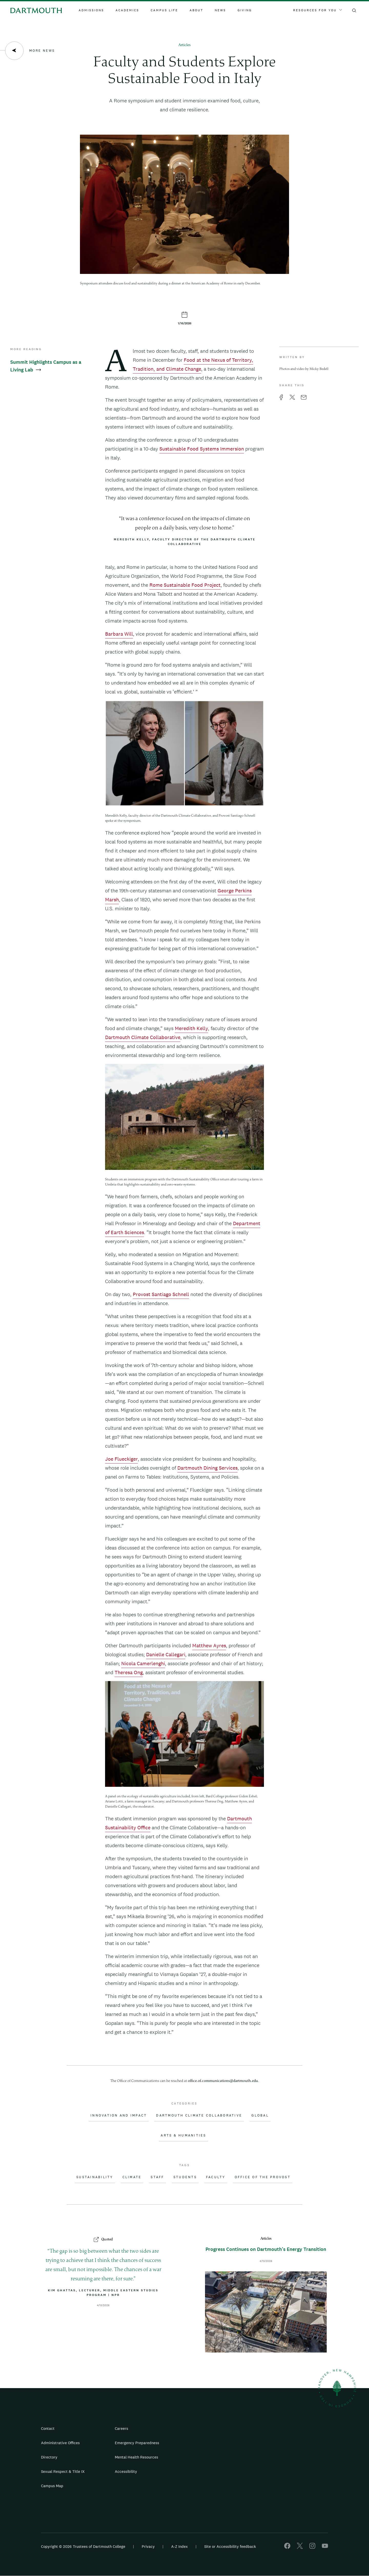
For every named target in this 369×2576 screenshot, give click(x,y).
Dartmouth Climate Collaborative (142, 1037)
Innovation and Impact (118, 2115)
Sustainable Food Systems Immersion (201, 448)
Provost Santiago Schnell (161, 1294)
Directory (49, 2457)
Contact (48, 2428)
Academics (127, 10)
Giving (245, 10)
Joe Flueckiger (121, 1459)
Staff (157, 2177)
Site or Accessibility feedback (230, 2546)
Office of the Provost (263, 2177)
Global (260, 2115)
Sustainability (94, 2177)
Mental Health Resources (136, 2457)
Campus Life (164, 10)
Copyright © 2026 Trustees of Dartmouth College (83, 2546)
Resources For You (317, 10)
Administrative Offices (60, 2442)
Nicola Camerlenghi (143, 1663)
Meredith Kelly (191, 1028)
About (196, 10)
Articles (184, 45)
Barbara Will (119, 633)
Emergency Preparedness (137, 2442)
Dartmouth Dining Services (207, 1468)
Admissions (91, 10)
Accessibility (126, 2471)
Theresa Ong (129, 1672)
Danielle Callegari (165, 1654)
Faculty (215, 2177)
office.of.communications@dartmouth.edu (223, 2081)
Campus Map (52, 2485)
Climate (132, 2177)
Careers (121, 2428)
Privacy (148, 2546)
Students (185, 2177)
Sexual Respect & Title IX (63, 2471)
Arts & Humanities (183, 2135)
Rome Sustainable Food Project (185, 585)
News (220, 10)
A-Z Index (179, 2546)
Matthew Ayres (209, 1645)
